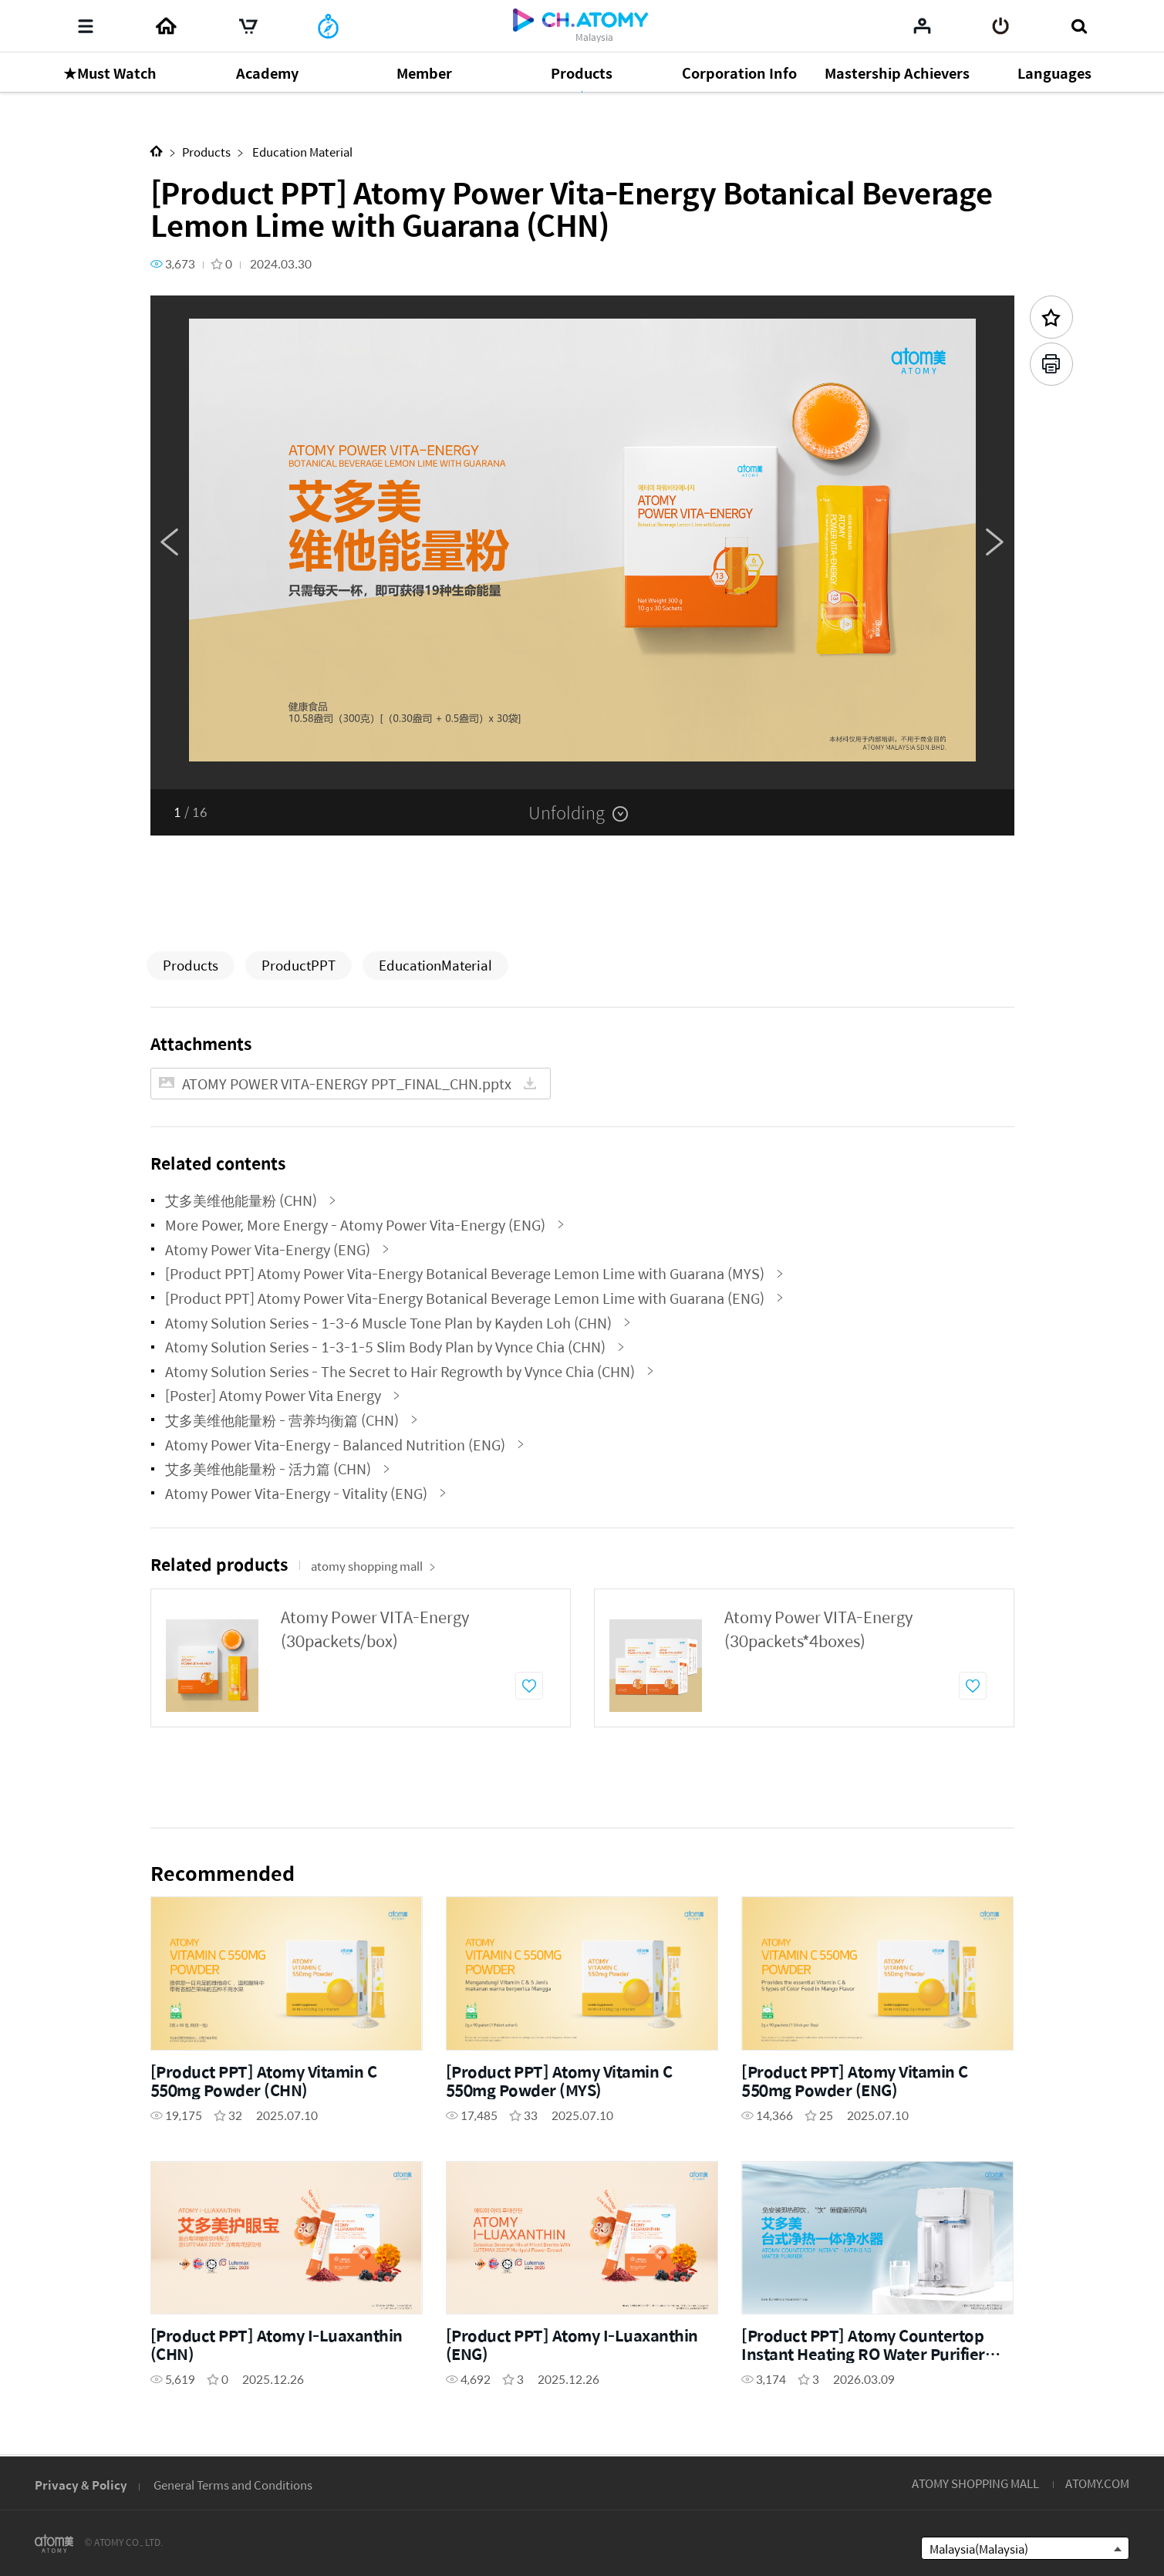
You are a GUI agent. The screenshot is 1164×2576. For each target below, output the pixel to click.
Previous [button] (169, 542)
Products (206, 151)
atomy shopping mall (373, 1566)
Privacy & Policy (81, 2484)
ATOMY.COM (1097, 2483)
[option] (582, 542)
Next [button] (995, 542)
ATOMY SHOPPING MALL (975, 2483)
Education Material (301, 151)
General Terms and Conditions (233, 2484)
